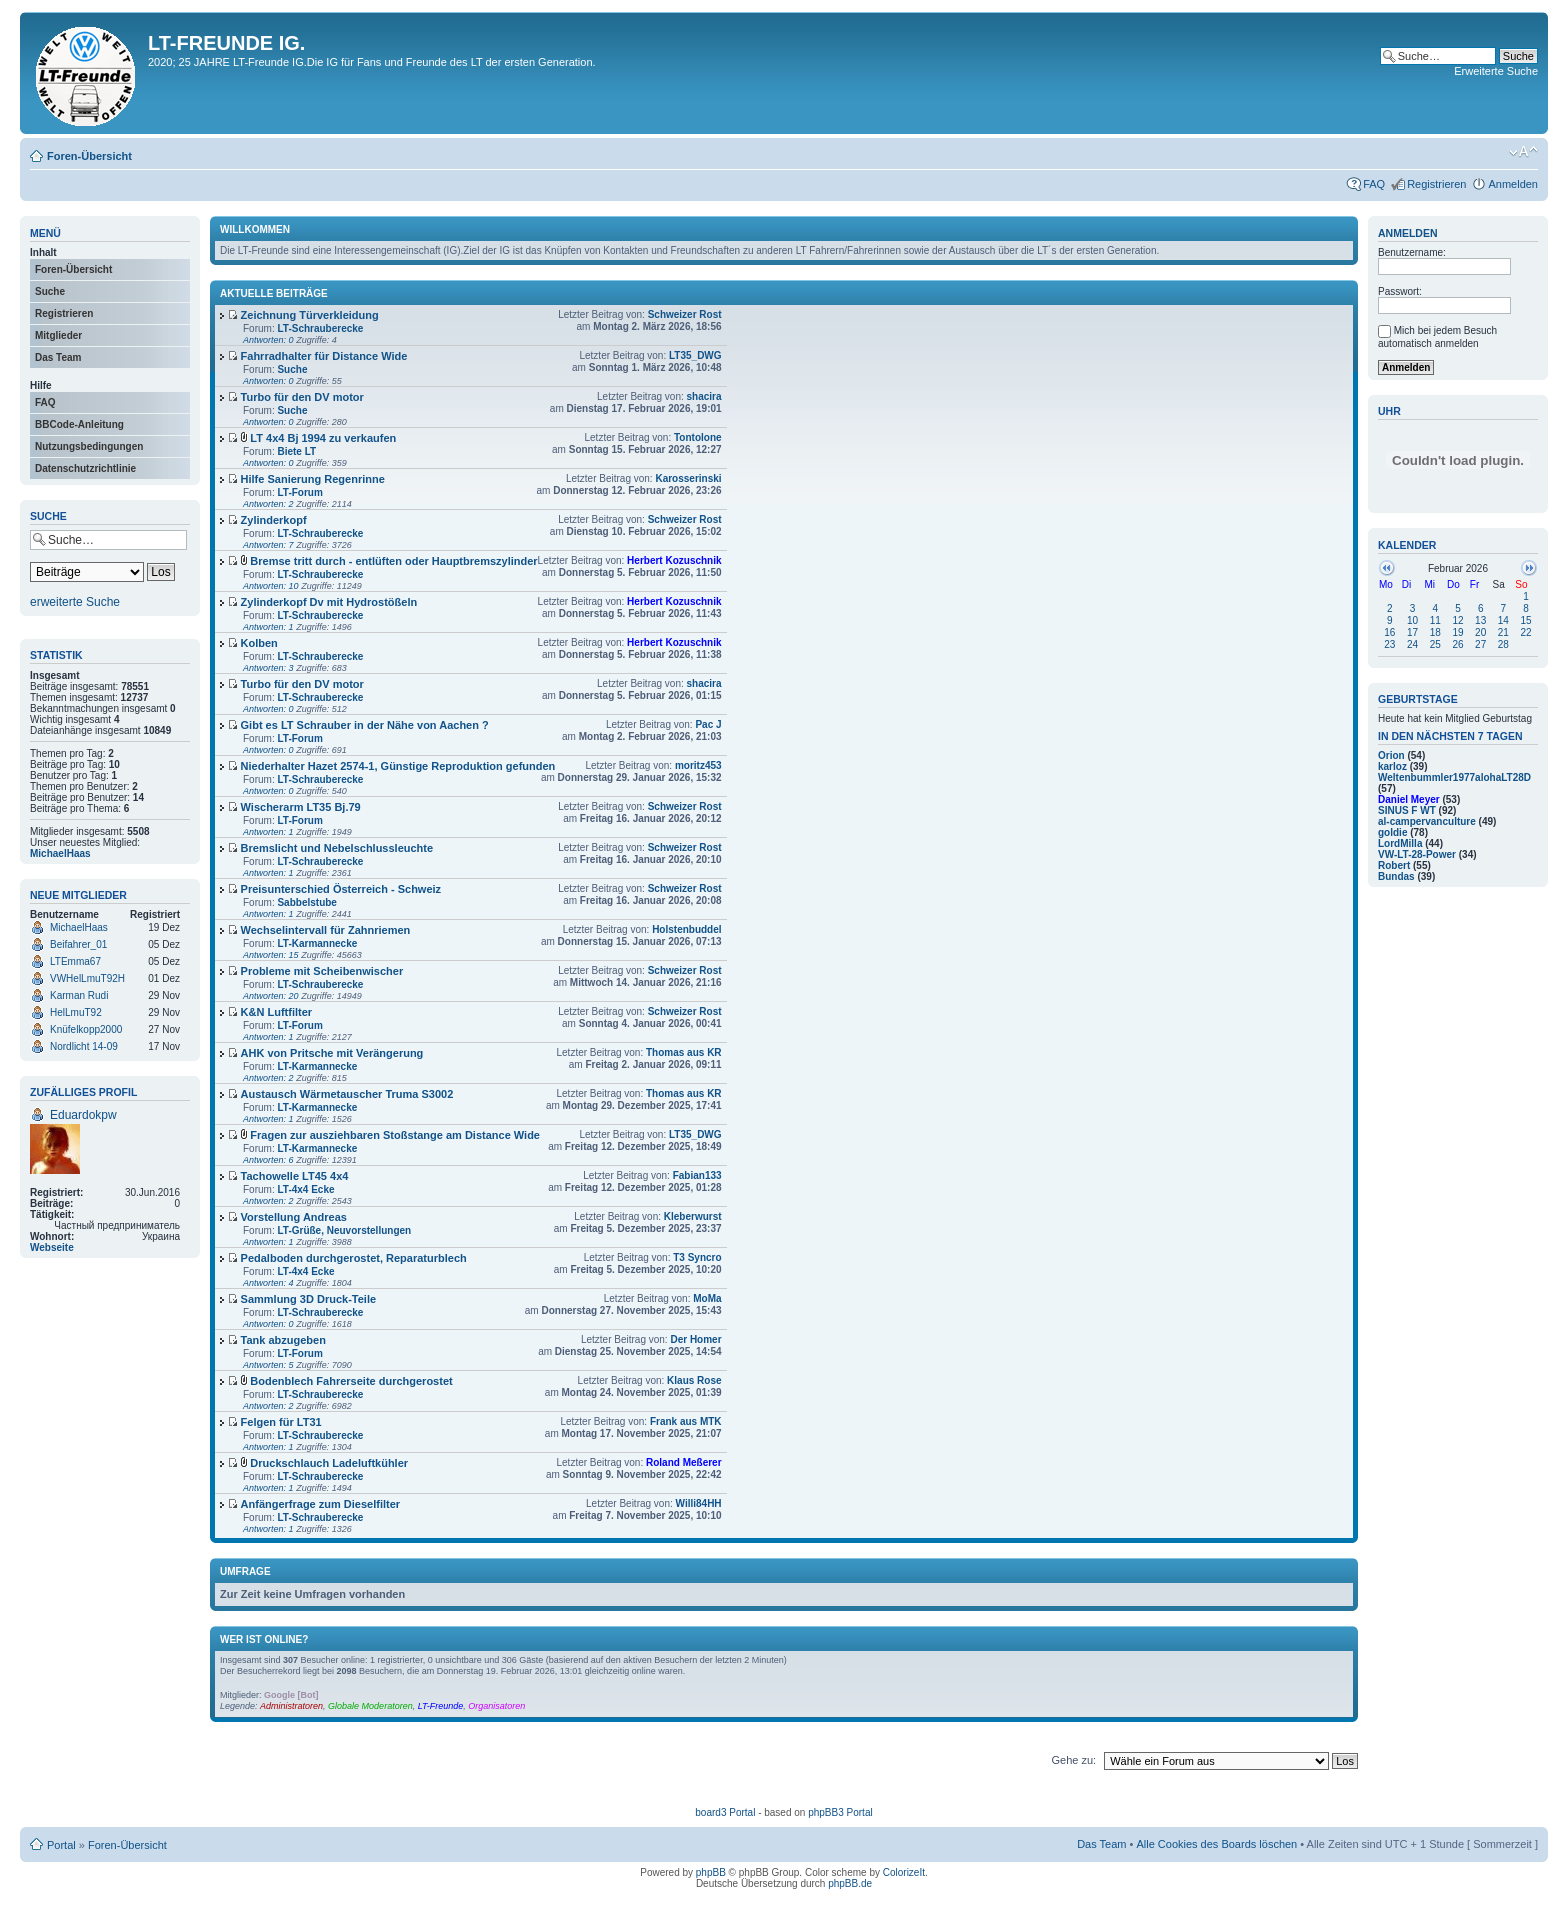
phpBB (711, 1872)
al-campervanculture (1427, 821)
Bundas (1396, 876)
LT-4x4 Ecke (305, 1189)
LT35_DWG (695, 355)
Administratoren (291, 1706)
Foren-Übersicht (89, 156)
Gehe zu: (1073, 1760)
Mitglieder (58, 335)
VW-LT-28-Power (1417, 854)
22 (1526, 632)
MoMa (707, 1298)
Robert (1394, 865)
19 (1457, 632)
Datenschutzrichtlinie (85, 468)
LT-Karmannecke (317, 943)
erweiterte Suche (75, 602)
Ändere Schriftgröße (1523, 152)
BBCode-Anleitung (79, 424)
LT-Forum (299, 492)
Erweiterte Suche (1496, 71)
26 (1457, 644)
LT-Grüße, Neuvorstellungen (344, 1230)
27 (1480, 644)
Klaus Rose (694, 1380)
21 (1503, 632)
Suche (50, 291)
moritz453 (698, 765)
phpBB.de (850, 1883)
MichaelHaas (60, 853)
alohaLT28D (1503, 777)
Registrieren (1436, 184)
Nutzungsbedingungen (89, 446)
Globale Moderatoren (370, 1706)
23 (1389, 644)
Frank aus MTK (686, 1421)
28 (1503, 644)
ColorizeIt (904, 1872)
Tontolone (698, 437)
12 (1457, 620)
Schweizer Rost (685, 314)
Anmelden (1513, 184)
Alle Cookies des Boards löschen (1216, 1844)
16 (1389, 632)
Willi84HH (699, 1503)
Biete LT (296, 451)
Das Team (58, 357)
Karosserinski (688, 478)
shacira (704, 396)
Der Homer (695, 1339)
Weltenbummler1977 (1426, 777)
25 (1435, 644)
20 (1480, 632)
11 (1435, 620)
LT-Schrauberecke (320, 328)
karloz (1392, 766)
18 (1435, 632)
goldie (1392, 832)
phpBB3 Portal (840, 1812)
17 (1412, 632)
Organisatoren (496, 1706)
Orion (1391, 755)
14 (1503, 620)
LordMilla (1400, 843)
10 (1412, 620)
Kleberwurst (693, 1216)
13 (1480, 620)
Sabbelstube (306, 902)
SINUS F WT (1407, 810)
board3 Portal (725, 1812)
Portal (61, 1845)
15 (1526, 620)
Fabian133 (697, 1175)
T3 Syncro (697, 1257)
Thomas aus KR (684, 1052)
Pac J (708, 724)
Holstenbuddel (686, 929)
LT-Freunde (441, 1706)
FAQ (1374, 184)
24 (1412, 644)
